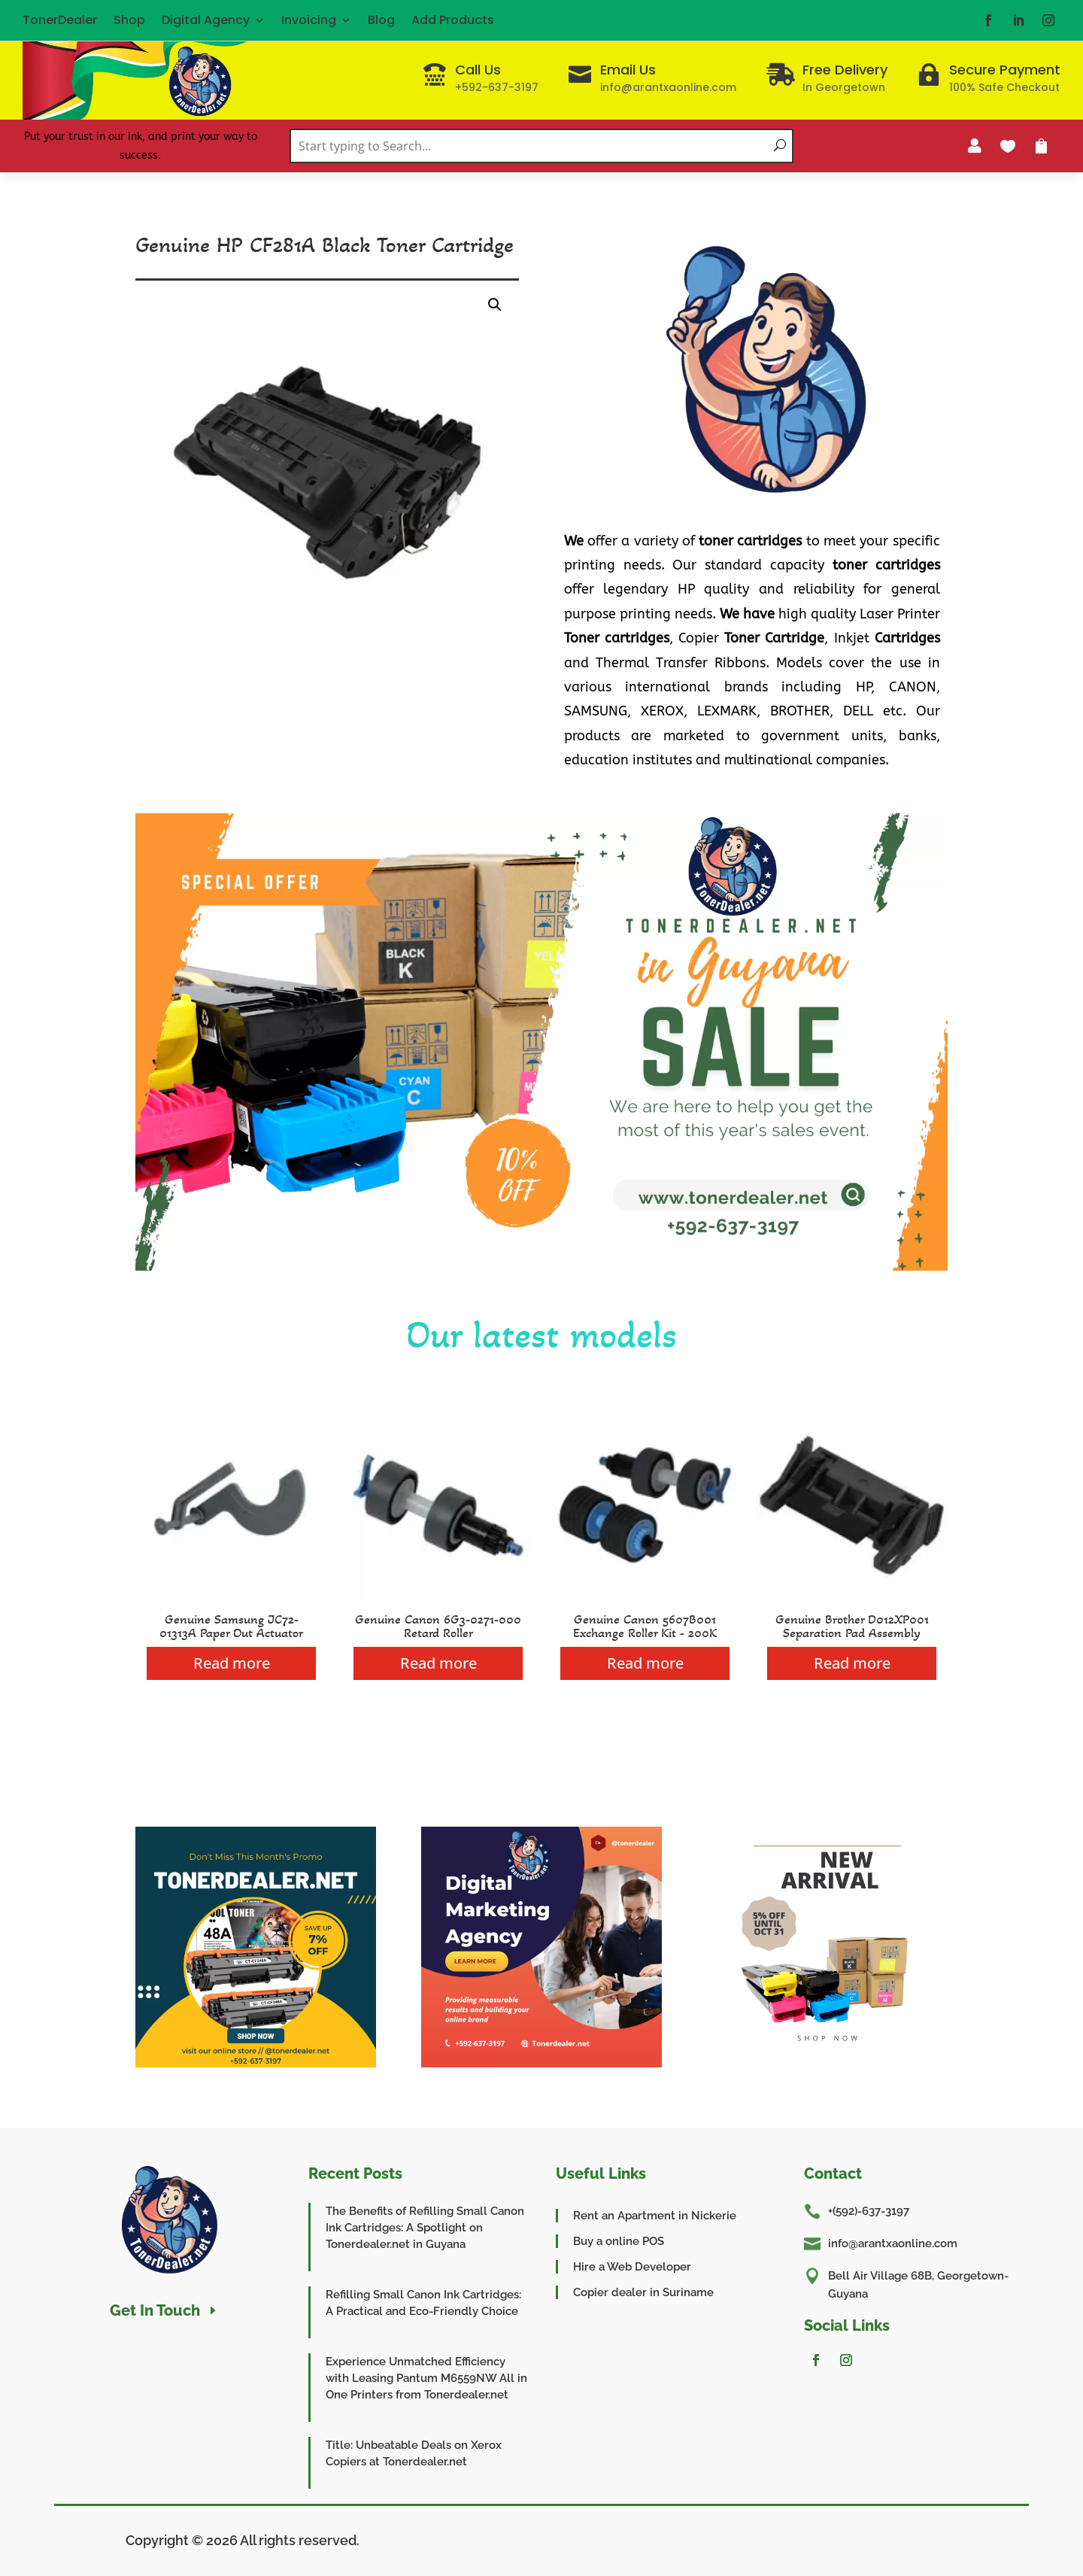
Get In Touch (155, 2310)
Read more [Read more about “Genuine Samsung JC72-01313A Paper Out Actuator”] (231, 1663)
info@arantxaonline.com (892, 2243)
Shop (129, 20)
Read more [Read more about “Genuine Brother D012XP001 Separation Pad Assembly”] (852, 1663)
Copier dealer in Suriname (643, 2292)
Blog (381, 20)
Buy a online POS (618, 2241)
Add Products (452, 20)
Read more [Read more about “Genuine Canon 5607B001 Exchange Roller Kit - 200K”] (645, 1663)
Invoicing (308, 20)
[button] (494, 304)
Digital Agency (206, 20)
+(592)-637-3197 (868, 2211)
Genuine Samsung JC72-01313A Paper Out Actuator (231, 1626)
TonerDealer (60, 20)
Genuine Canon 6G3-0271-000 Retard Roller (438, 1626)
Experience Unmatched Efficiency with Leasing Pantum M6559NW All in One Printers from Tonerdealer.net (426, 2378)
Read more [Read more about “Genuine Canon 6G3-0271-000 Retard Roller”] (438, 1663)
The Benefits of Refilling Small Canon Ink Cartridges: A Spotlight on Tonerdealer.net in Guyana (425, 2227)
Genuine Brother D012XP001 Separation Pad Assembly (852, 1626)
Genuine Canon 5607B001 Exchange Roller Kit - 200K (645, 1626)
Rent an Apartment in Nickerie (654, 2215)
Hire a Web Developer (632, 2267)
